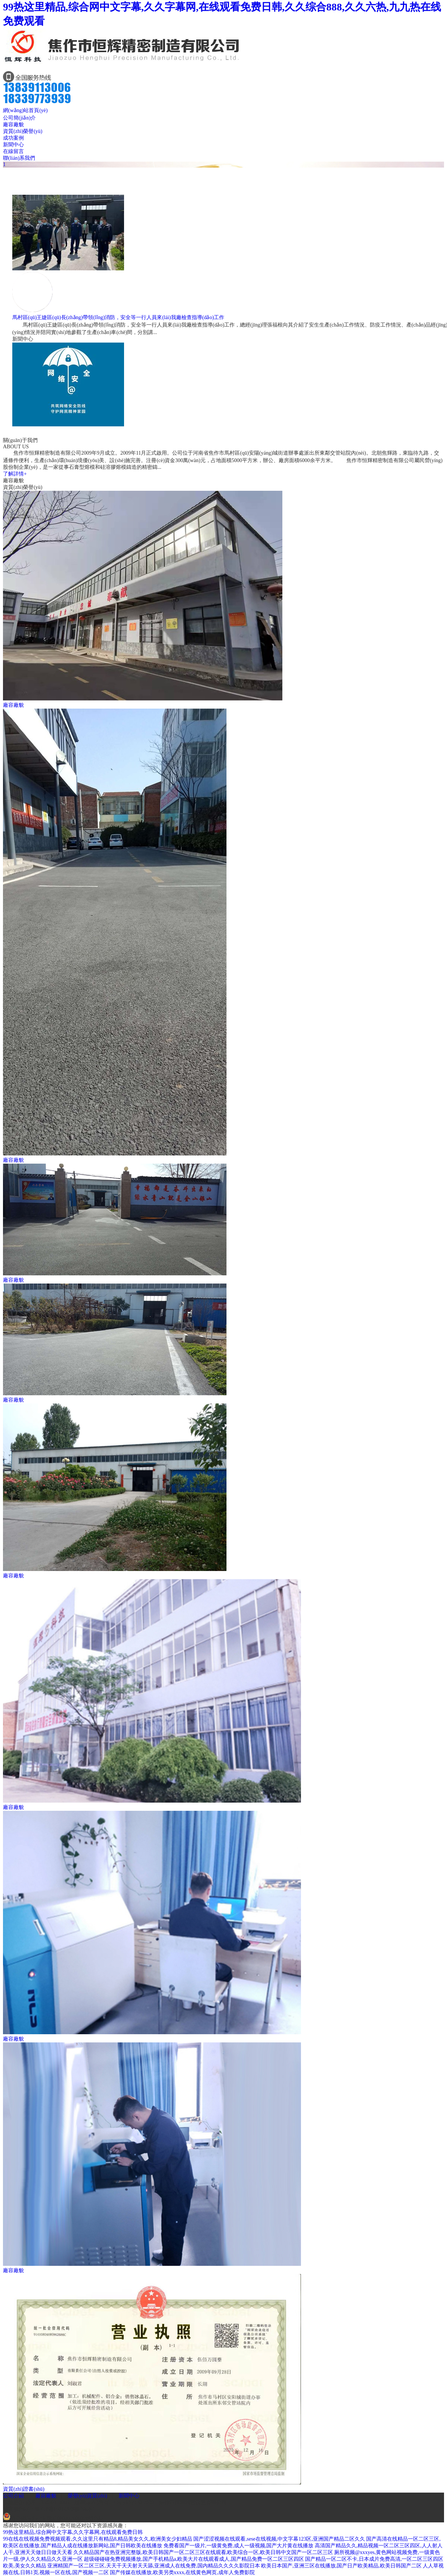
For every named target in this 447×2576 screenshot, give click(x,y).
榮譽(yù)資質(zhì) (87, 2496)
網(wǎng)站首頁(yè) (25, 110)
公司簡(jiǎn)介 (19, 118)
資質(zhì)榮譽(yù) (22, 131)
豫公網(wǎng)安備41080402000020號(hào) (54, 2518)
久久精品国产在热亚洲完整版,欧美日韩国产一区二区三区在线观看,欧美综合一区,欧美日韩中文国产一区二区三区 (203, 2552)
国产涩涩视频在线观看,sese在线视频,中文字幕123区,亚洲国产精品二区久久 (279, 2539)
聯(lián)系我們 (19, 158)
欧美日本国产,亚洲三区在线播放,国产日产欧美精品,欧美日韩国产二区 (341, 2566)
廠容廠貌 (13, 124)
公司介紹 (13, 2496)
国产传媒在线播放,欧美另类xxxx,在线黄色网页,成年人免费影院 (182, 2572)
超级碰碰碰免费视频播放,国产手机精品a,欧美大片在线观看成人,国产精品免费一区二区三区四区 (194, 2559)
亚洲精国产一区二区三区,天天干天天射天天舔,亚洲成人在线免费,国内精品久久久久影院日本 (153, 2566)
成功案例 (13, 138)
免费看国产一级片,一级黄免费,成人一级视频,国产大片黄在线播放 (239, 2545)
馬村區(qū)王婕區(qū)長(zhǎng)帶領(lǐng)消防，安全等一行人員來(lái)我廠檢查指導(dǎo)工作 (118, 317)
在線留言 (13, 151)
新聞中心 (13, 144)
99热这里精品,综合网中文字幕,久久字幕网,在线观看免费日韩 (73, 2532)
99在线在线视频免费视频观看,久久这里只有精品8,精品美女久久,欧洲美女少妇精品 (97, 2539)
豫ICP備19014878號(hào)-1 (65, 2509)
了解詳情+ (15, 474)
